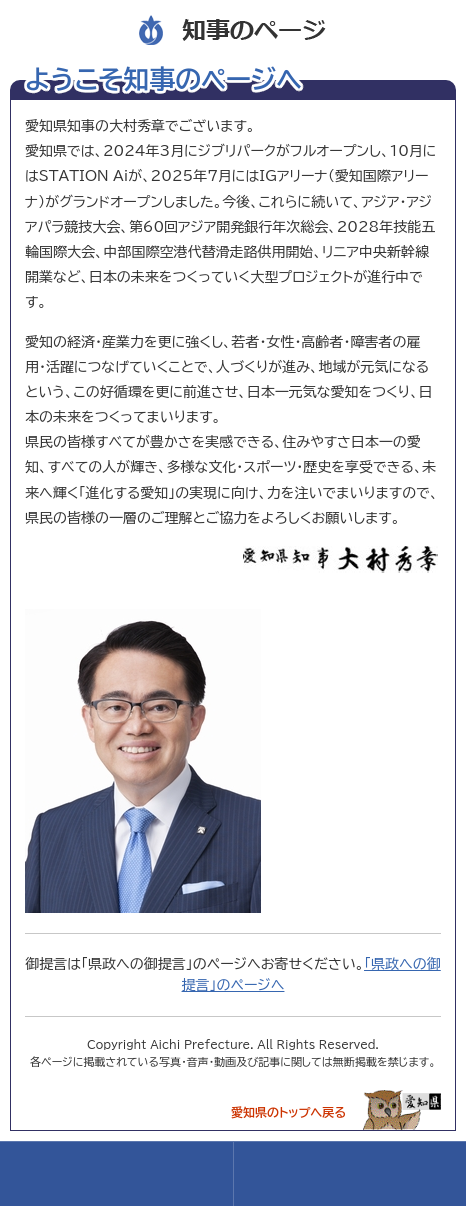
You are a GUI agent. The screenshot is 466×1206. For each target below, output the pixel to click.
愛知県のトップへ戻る (288, 1112)
